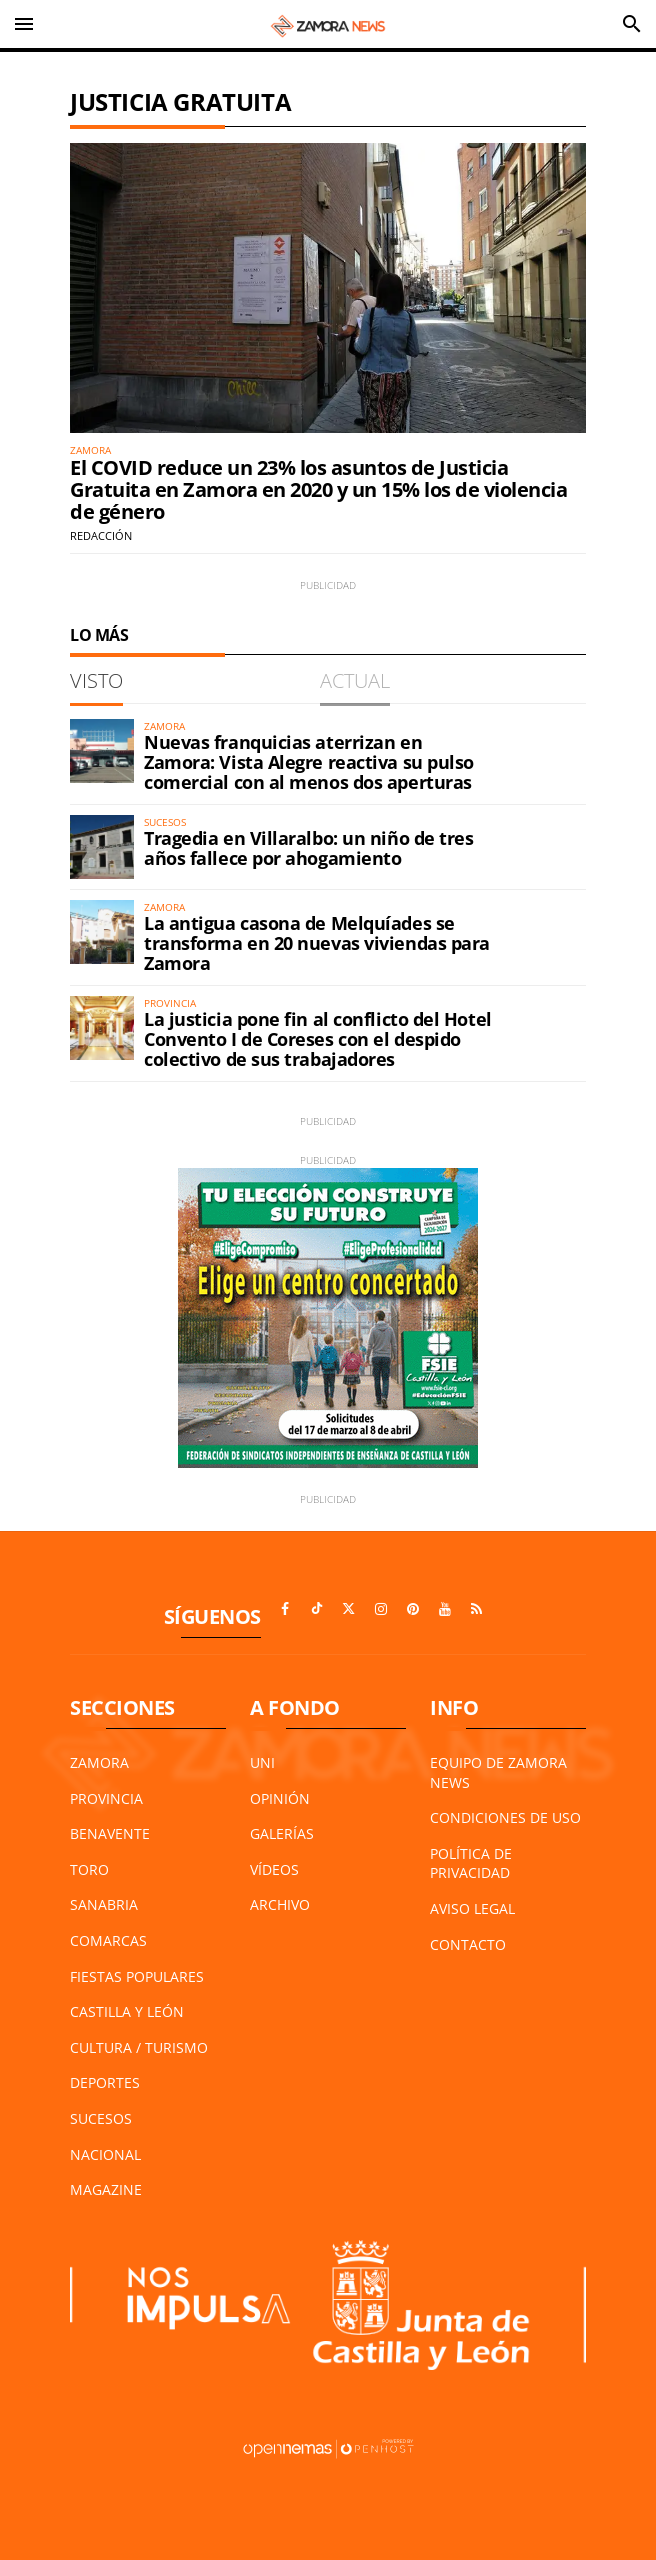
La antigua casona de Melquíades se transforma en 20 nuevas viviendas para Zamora (317, 943)
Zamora (99, 1762)
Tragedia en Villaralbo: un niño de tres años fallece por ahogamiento (308, 848)
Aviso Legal (472, 1908)
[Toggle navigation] (24, 24)
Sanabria (104, 1904)
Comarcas (108, 1940)
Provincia (106, 1798)
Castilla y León (127, 2011)
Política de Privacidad (471, 1863)
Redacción (101, 535)
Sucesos (101, 2118)
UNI (262, 1762)
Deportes (105, 2082)
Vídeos (274, 1869)
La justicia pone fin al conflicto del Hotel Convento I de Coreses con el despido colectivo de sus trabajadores (318, 1039)
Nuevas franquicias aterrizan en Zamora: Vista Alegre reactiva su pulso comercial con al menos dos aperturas (309, 762)
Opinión (280, 1798)
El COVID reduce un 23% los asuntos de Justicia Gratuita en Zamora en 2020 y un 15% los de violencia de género (318, 489)
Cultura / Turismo (139, 2047)
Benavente (110, 1833)
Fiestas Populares (137, 1976)
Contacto (468, 1944)
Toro (89, 1869)
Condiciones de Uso (505, 1817)
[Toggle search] (632, 24)
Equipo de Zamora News (498, 1772)
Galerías (282, 1833)
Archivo (280, 1904)
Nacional (105, 2154)
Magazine (106, 2189)
